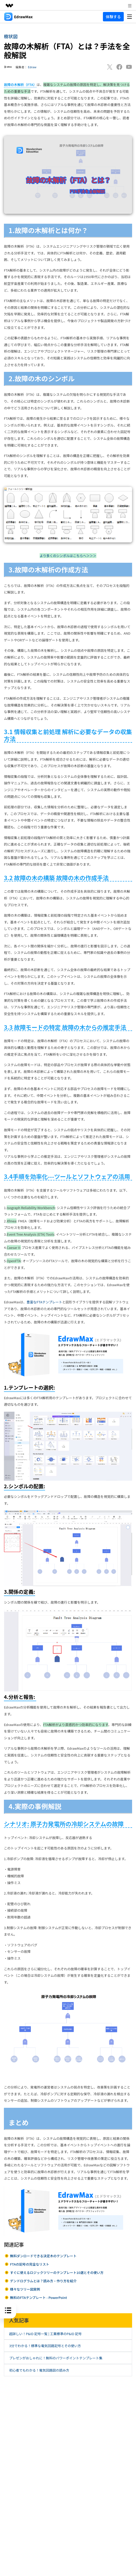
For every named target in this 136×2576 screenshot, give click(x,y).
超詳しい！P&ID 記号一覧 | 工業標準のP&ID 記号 (45, 2333)
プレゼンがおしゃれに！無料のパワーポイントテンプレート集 (55, 2357)
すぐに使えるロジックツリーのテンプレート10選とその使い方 (56, 2272)
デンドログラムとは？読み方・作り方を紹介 (43, 2280)
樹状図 (11, 36)
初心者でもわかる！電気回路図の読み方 (39, 2370)
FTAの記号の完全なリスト (29, 2264)
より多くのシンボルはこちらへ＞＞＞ (68, 555)
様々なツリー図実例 (25, 2289)
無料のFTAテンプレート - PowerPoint (38, 2297)
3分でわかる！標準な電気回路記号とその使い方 (45, 2345)
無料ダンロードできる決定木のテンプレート (43, 2255)
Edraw (32, 67)
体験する (113, 16)
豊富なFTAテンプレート (44, 1301)
